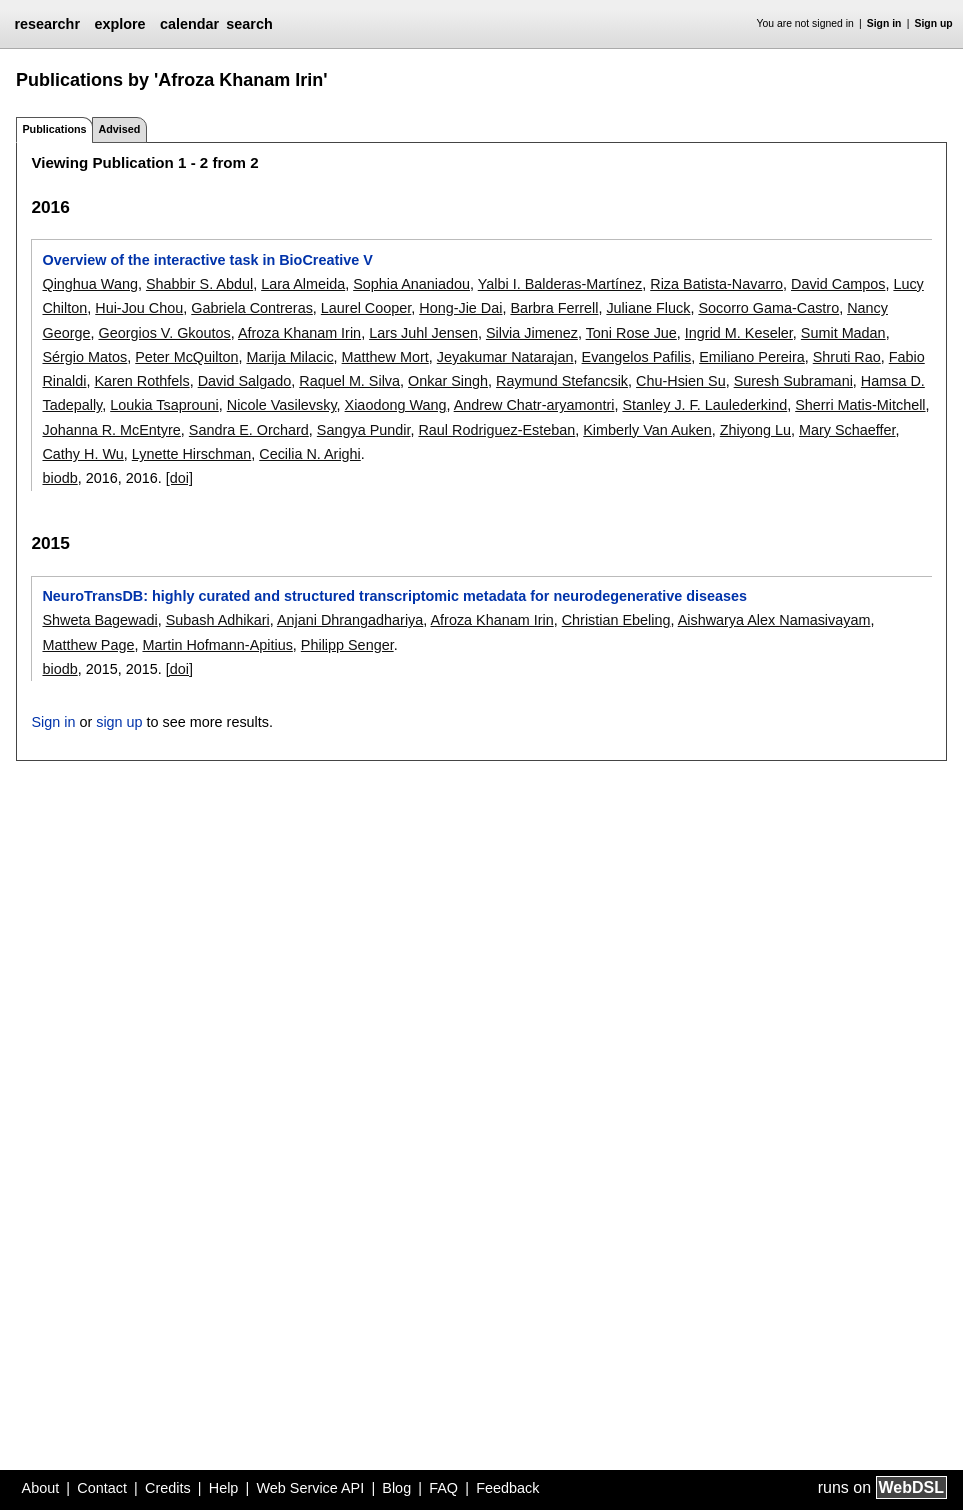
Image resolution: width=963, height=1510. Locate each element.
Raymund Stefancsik (562, 381)
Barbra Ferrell (554, 308)
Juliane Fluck (648, 308)
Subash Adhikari (218, 620)
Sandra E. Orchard (249, 430)
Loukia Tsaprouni (164, 405)
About (41, 1488)
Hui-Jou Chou (139, 308)
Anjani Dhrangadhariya (350, 620)
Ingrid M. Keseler (739, 333)
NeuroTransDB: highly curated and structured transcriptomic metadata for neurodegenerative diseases (394, 596)
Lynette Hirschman (191, 454)
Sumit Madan (843, 333)
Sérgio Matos (84, 357)
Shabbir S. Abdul (199, 284)
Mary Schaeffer (847, 430)
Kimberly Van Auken (647, 430)
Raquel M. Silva (349, 381)
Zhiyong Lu (755, 430)
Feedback (507, 1488)
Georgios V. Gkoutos (164, 333)
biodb (59, 478)
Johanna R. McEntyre (111, 430)
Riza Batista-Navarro (716, 284)
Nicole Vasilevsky (282, 405)
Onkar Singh (448, 381)
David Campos (838, 284)
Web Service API (310, 1488)
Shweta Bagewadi (99, 620)
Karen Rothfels (141, 381)
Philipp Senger (347, 645)
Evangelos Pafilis (637, 357)
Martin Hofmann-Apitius (217, 645)
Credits (168, 1488)
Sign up (934, 23)
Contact (102, 1488)
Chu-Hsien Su (681, 381)
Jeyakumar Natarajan (505, 357)
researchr (47, 24)
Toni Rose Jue (631, 333)
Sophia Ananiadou (411, 284)
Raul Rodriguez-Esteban (496, 430)
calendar (189, 24)
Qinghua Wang (89, 284)
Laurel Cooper (366, 308)
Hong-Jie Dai (460, 308)
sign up (119, 722)
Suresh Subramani (793, 381)
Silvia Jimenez (532, 333)
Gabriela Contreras (252, 308)
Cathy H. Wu (82, 454)
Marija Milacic (289, 357)
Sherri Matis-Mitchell (860, 405)
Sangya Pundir (364, 430)
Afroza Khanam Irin (299, 333)
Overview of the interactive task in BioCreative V (207, 260)
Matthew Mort (385, 357)
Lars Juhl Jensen (423, 333)
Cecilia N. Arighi (310, 454)
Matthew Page (88, 645)
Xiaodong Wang (396, 405)
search (249, 24)
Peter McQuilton (186, 357)
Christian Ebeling (616, 620)
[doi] (179, 478)
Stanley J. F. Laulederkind (704, 405)
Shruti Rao (847, 357)
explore (119, 24)
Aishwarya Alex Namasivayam (774, 620)
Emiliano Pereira (752, 357)
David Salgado (245, 381)
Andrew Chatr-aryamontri (534, 405)
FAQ (443, 1488)
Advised (119, 129)
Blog (396, 1488)
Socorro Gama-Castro (768, 308)
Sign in (884, 23)
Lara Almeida (303, 284)
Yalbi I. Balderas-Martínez (560, 284)
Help (224, 1488)
